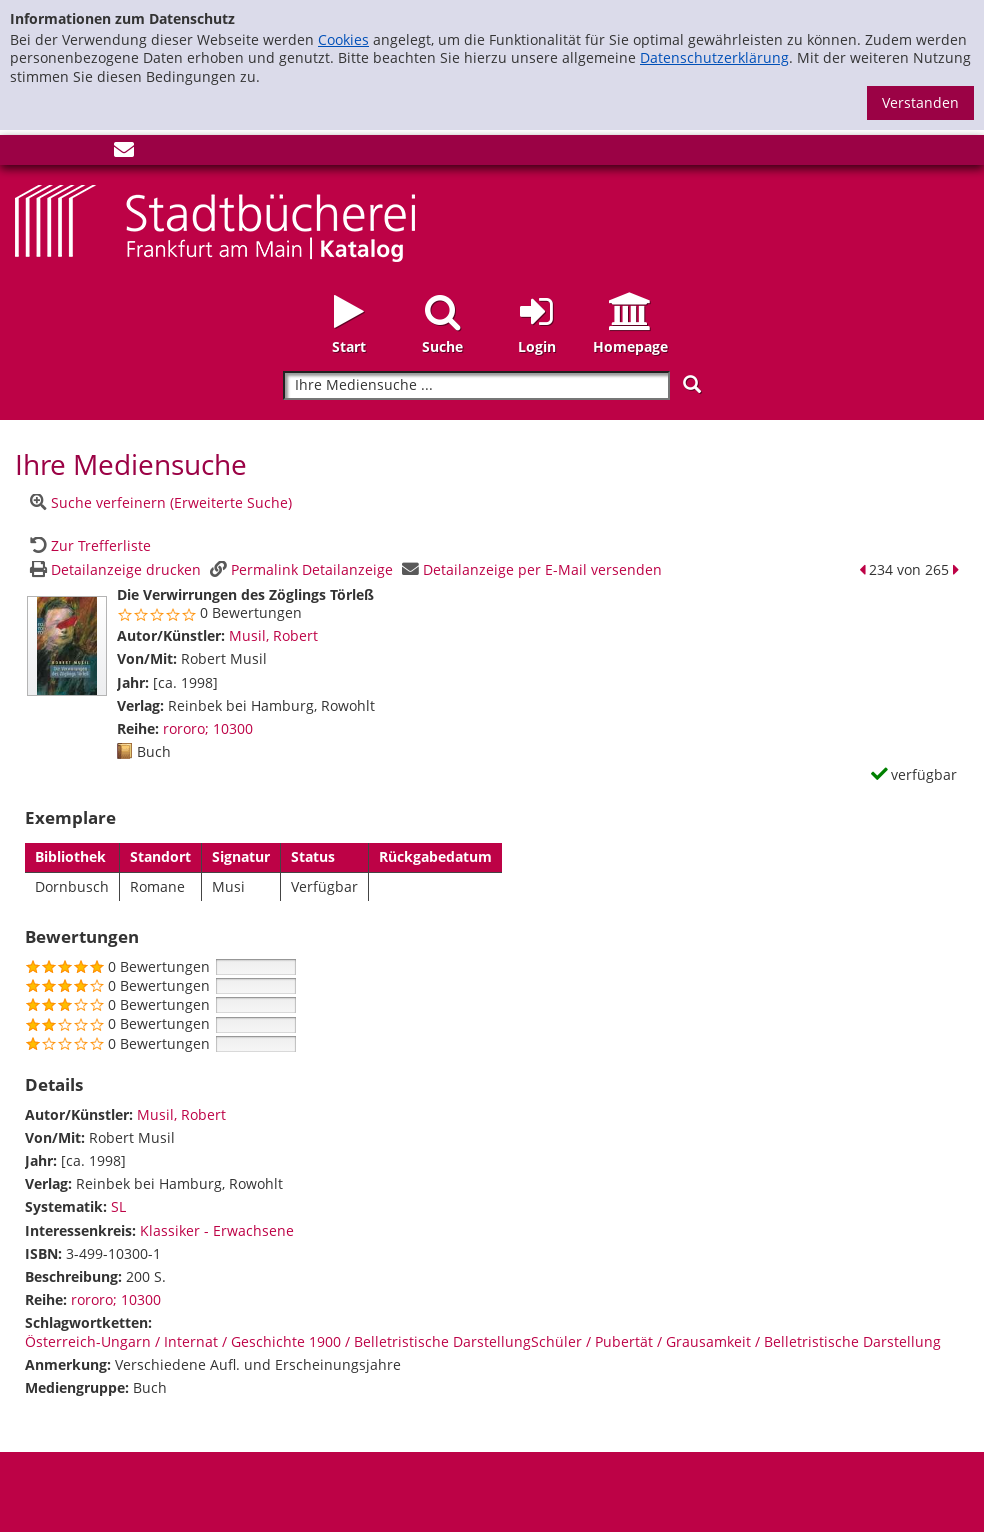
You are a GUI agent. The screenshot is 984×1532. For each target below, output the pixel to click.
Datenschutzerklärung (714, 57)
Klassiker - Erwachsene (217, 1230)
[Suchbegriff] (476, 385)
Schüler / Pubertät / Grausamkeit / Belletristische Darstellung (736, 1341)
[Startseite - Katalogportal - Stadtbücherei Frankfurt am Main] (215, 221)
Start (349, 346)
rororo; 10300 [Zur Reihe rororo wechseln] (208, 728)
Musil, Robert (273, 635)
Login (537, 346)
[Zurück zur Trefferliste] (88, 545)
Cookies (343, 39)
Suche (442, 346)
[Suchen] (692, 384)
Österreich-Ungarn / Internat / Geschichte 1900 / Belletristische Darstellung (278, 1341)
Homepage (630, 346)
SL (118, 1206)
